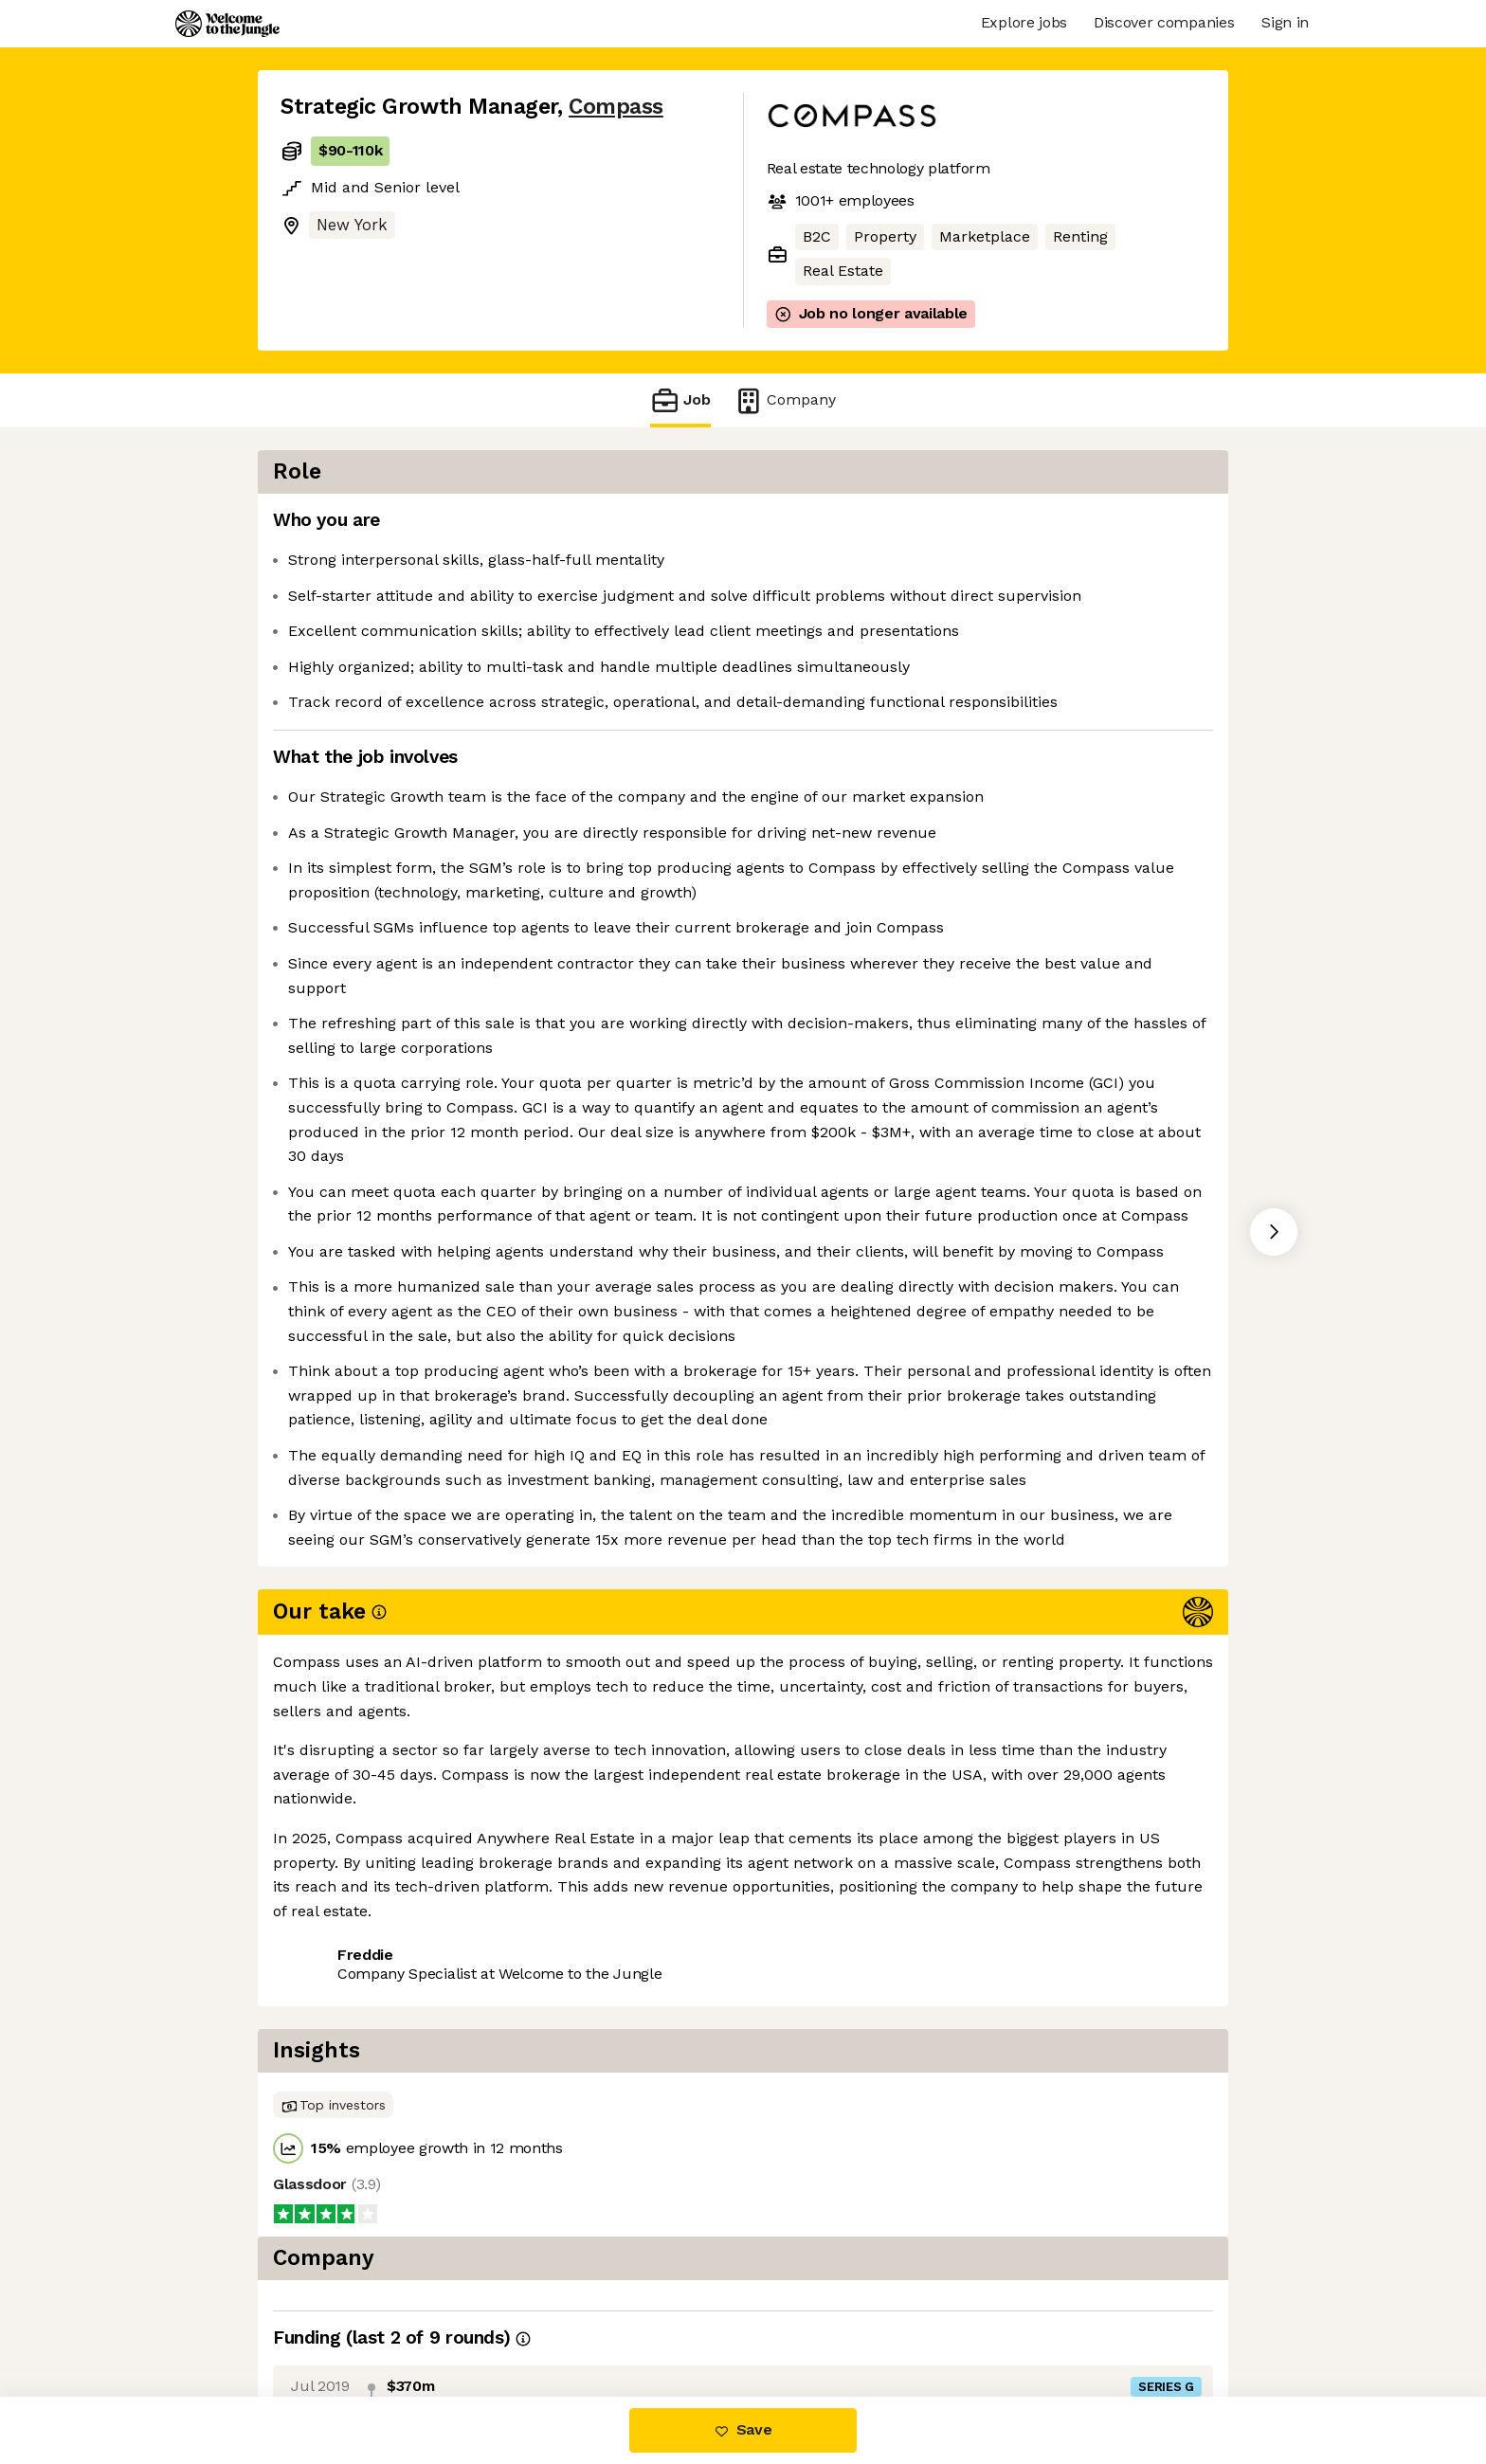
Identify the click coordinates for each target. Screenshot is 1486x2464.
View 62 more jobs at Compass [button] (527, 2318)
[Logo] (227, 23)
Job (680, 400)
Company (785, 400)
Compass (616, 106)
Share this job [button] (332, 2318)
